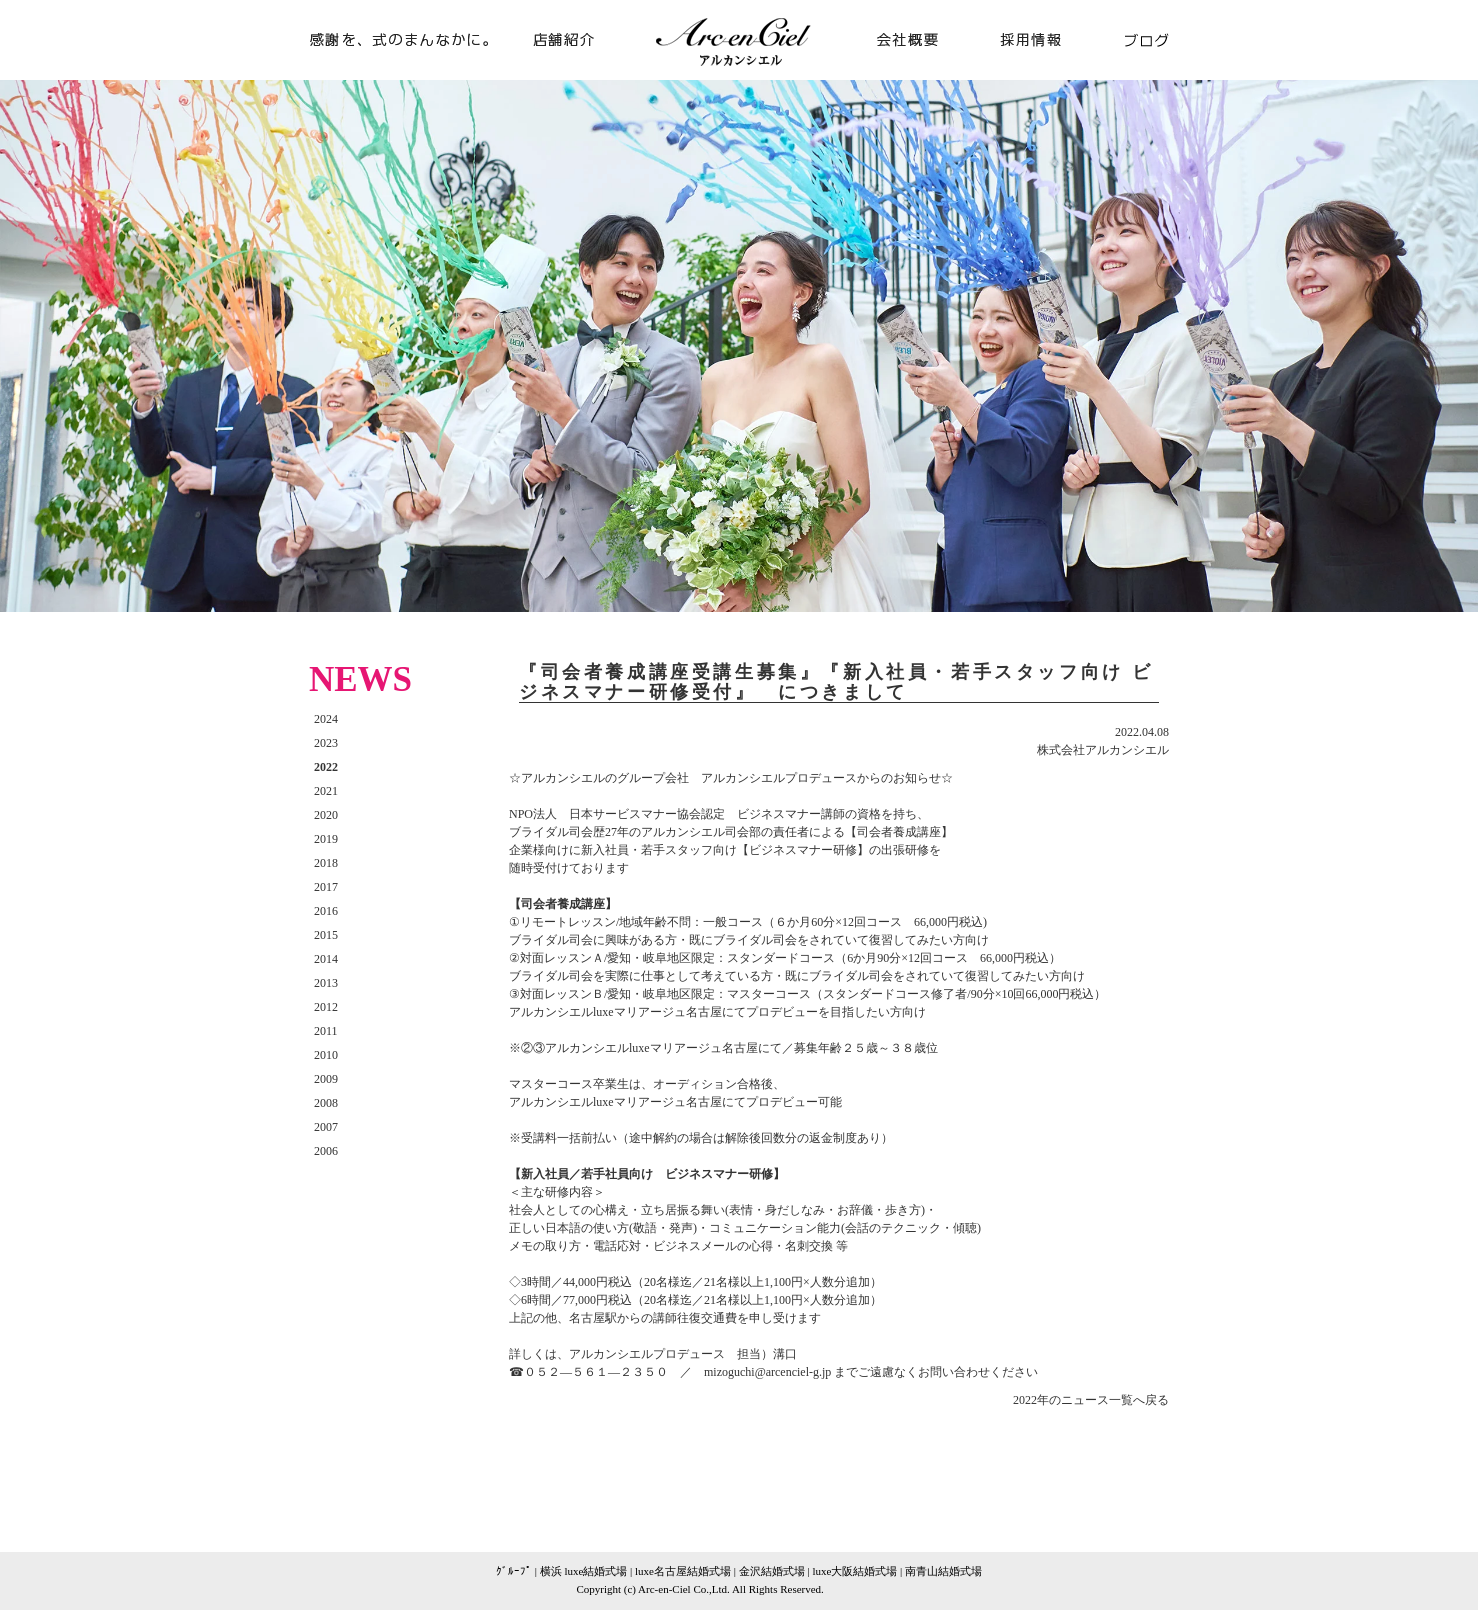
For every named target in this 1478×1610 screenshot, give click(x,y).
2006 (326, 1151)
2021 (326, 791)
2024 (326, 719)
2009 (326, 1079)
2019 (326, 839)
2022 (326, 767)
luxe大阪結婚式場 (854, 1571)
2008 (326, 1103)
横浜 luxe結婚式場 (584, 1571)
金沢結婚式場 (772, 1571)
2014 (326, 959)
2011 (326, 1031)
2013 (326, 983)
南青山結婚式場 (943, 1571)
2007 (326, 1127)
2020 (326, 815)
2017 (326, 887)
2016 (326, 911)
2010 (326, 1055)
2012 (326, 1007)
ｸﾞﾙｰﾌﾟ (514, 1571)
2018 (326, 863)
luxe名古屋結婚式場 (683, 1571)
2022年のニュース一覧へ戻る (1091, 1400)
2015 (326, 935)
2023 (326, 743)
